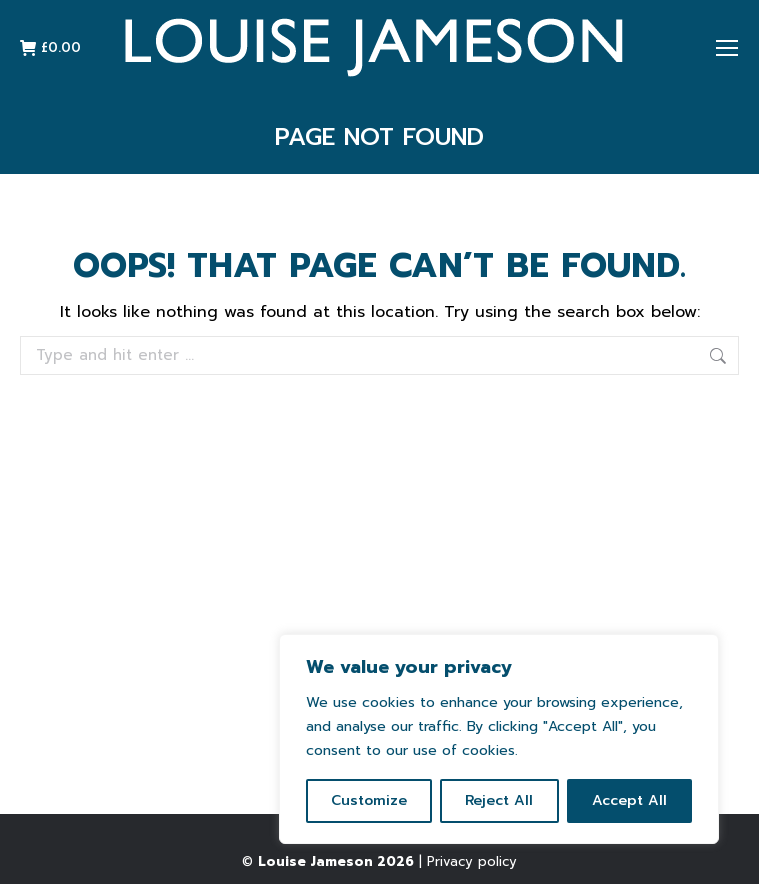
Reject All (499, 800)
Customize (369, 800)
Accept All (629, 800)
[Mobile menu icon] (727, 48)
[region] (499, 739)
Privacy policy (472, 861)
